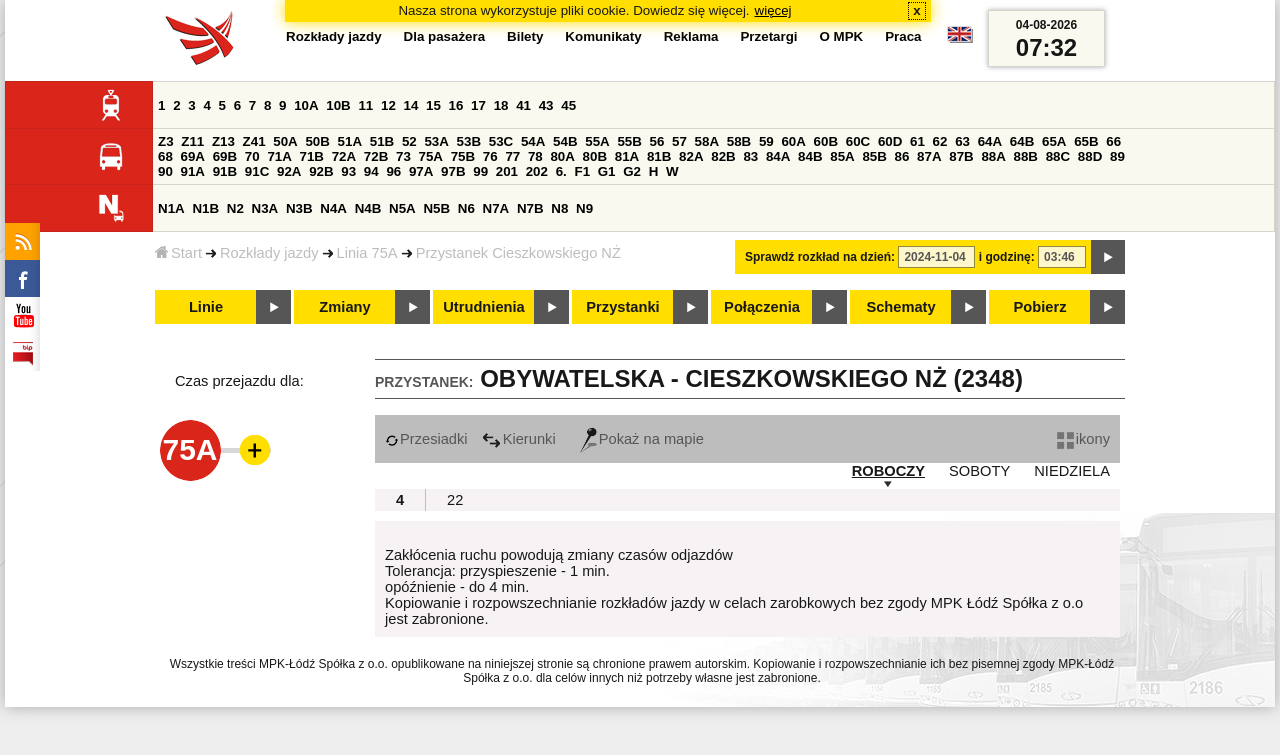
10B (338, 105)
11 (365, 105)
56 (657, 141)
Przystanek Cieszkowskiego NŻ (518, 253)
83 (750, 156)
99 (480, 171)
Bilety (525, 36)
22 (455, 500)
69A (193, 156)
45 (568, 105)
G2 (632, 171)
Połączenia (762, 307)
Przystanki (622, 307)
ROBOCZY (888, 471)
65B (1086, 141)
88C (1058, 156)
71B (312, 156)
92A (289, 171)
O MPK (842, 36)
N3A (265, 208)
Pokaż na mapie (642, 439)
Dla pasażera (445, 36)
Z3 (166, 141)
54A (533, 141)
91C (257, 171)
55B (629, 141)
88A (993, 156)
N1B (205, 208)
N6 (466, 208)
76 (490, 156)
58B (739, 141)
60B (826, 141)
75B (463, 156)
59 (766, 141)
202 (537, 171)
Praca (903, 36)
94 (371, 171)
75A (431, 156)
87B (961, 156)
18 (501, 105)
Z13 (223, 141)
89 (1117, 156)
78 (535, 156)
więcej (773, 10)
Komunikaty (603, 36)
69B (225, 156)
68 (165, 156)
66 (1113, 141)
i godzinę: (1007, 257)
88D (1090, 156)
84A (778, 156)
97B (453, 171)
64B (1022, 141)
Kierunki (519, 439)
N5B (436, 208)
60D (890, 141)
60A (793, 141)
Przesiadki (426, 439)
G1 (607, 171)
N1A (171, 208)
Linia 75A (367, 253)
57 (679, 141)
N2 (235, 208)
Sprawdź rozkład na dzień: (820, 257)
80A (562, 156)
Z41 (254, 141)
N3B (299, 208)
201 (507, 171)
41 (523, 105)
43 (546, 105)
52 (409, 141)
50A (285, 141)
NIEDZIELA (1072, 471)
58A (707, 141)
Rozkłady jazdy (269, 253)
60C (858, 141)
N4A (333, 208)
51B (382, 141)
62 (940, 141)
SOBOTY (979, 471)
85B (874, 156)
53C (501, 141)
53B (469, 141)
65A (1054, 141)
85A (842, 156)
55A (597, 141)
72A (344, 156)
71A (279, 156)
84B (810, 156)
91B (225, 171)
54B (565, 141)
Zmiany (344, 307)
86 (902, 156)
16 (456, 105)
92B (321, 171)
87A (929, 156)
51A (350, 141)
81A (627, 156)
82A (691, 156)
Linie (206, 307)
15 (433, 105)
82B (723, 156)
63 (962, 141)
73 (403, 156)
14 (411, 105)
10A (306, 105)
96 (393, 171)
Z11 (192, 141)
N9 (584, 208)
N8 (559, 208)
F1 (582, 171)
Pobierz (1040, 307)
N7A (496, 208)
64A (990, 141)
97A (421, 171)
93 (348, 171)
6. (561, 171)
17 (478, 105)
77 (512, 156)
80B (595, 156)
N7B (530, 208)
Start (178, 253)
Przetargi (768, 36)
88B (1026, 156)
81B (659, 156)
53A (436, 141)
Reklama (691, 36)
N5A (402, 208)
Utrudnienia (483, 307)
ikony (1083, 439)
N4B (368, 208)
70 (252, 156)
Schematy (900, 307)
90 (165, 171)
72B (376, 156)
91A (193, 171)
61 (917, 141)
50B (317, 141)
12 (388, 105)
